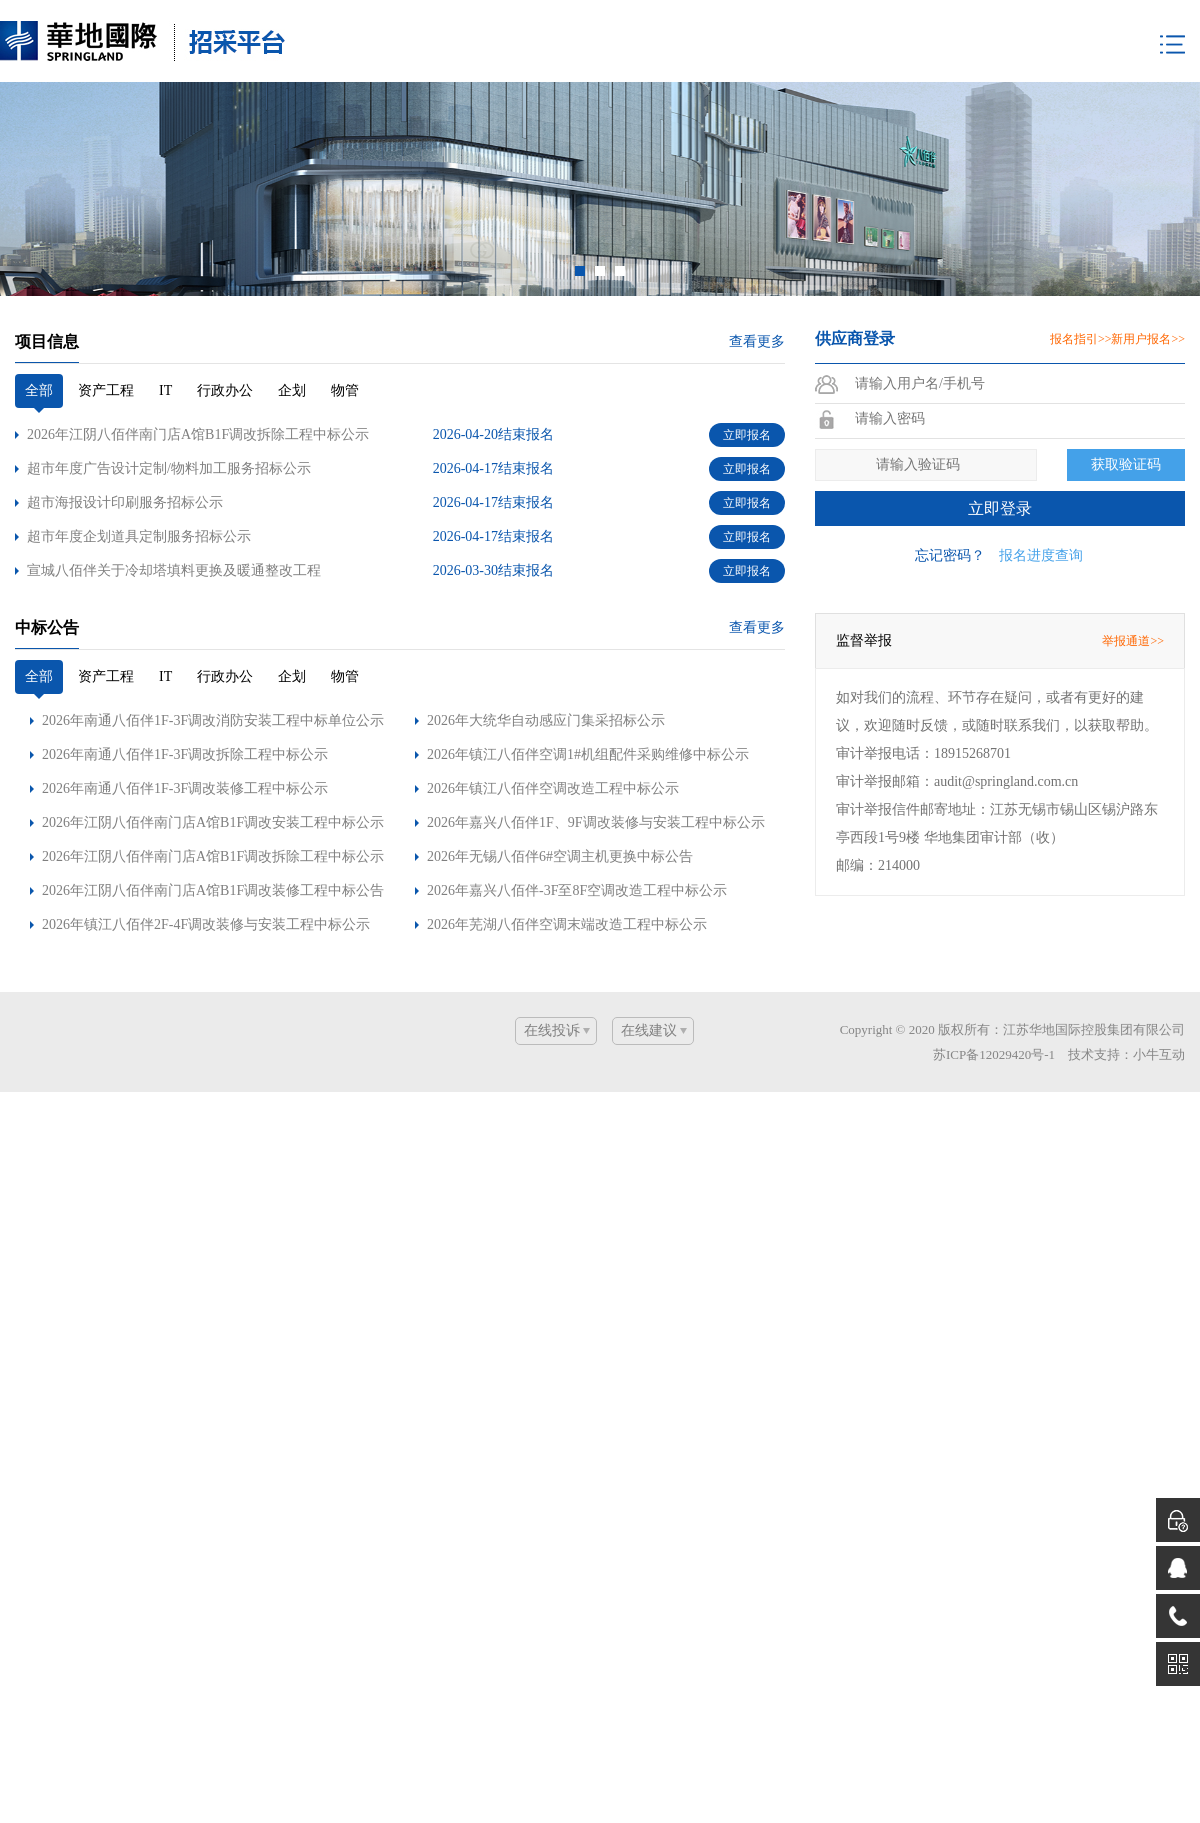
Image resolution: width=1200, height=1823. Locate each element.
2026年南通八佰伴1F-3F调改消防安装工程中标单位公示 (213, 691)
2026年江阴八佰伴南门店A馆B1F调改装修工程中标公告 (213, 861)
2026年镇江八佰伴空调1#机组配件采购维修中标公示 (588, 725)
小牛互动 (1159, 1025)
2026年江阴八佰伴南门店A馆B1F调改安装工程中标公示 (213, 793)
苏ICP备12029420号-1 (994, 1025)
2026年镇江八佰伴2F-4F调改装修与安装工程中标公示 (206, 895)
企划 (292, 361)
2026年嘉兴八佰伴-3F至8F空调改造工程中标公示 (577, 861)
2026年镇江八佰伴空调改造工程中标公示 (553, 759)
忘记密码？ (950, 526)
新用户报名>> (1148, 310)
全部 (39, 361)
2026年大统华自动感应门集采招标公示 (546, 691)
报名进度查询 (1041, 526)
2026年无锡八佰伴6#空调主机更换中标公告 (560, 827)
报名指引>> (1081, 310)
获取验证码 (1126, 435)
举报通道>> (1133, 612)
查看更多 (757, 312)
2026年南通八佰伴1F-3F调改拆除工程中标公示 (185, 725)
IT (165, 361)
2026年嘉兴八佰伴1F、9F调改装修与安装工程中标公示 (596, 793)
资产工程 (106, 361)
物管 (345, 361)
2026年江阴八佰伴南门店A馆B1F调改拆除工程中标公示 (213, 827)
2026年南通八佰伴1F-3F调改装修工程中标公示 (185, 759)
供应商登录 (855, 309)
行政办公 (225, 361)
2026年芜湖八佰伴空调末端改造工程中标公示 (567, 895)
